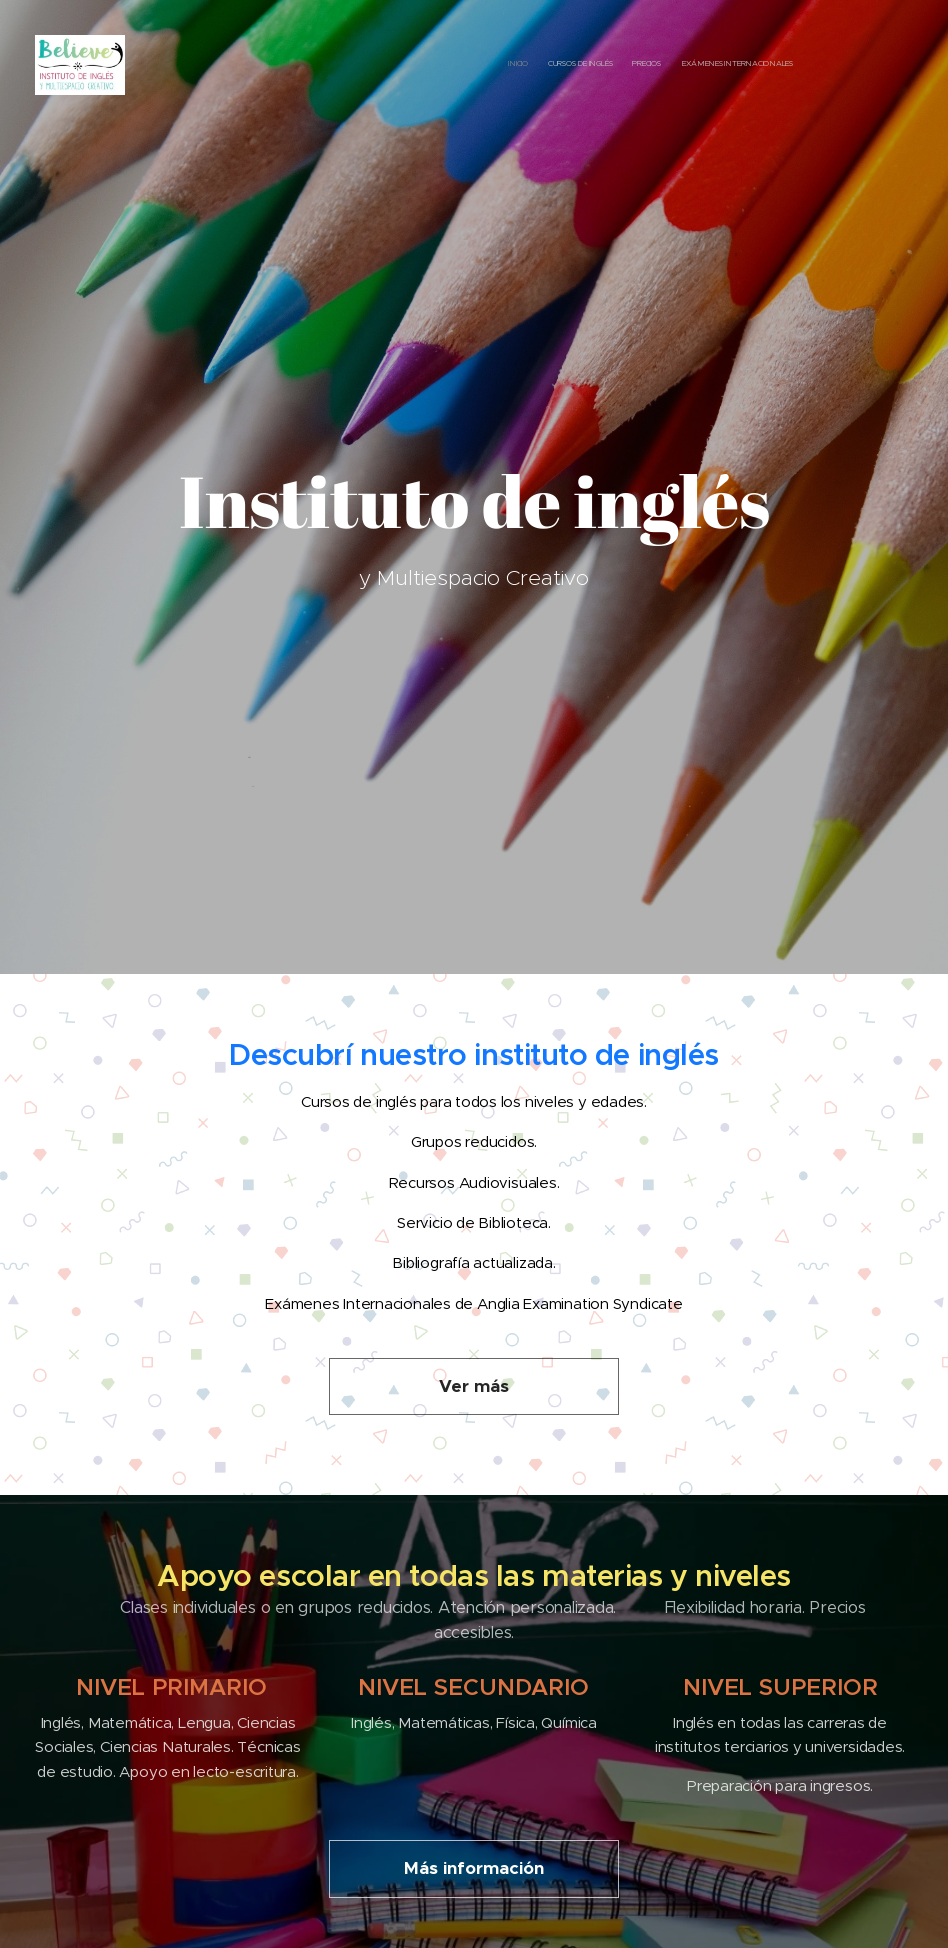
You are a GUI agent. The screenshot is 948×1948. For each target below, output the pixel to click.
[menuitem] (735, 65)
